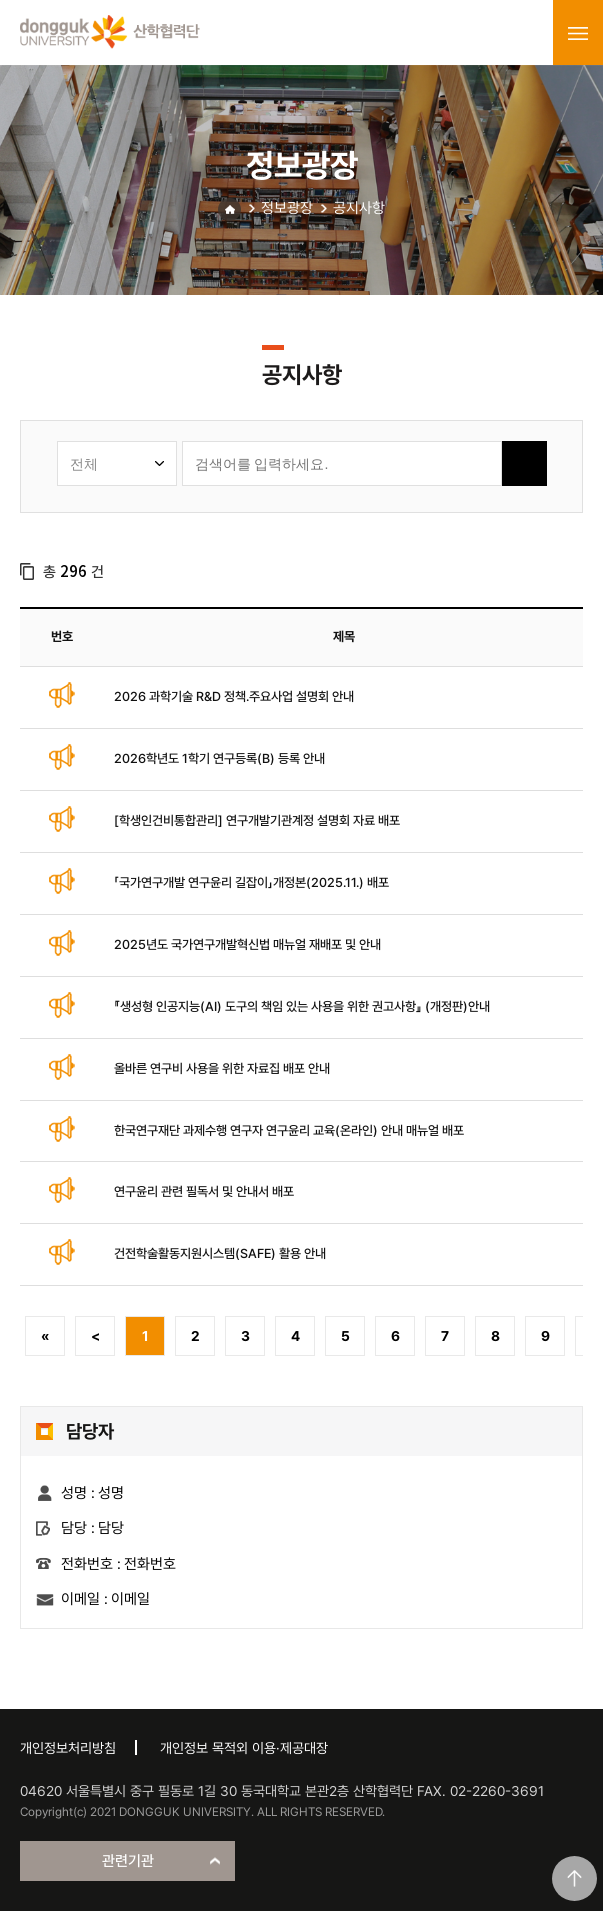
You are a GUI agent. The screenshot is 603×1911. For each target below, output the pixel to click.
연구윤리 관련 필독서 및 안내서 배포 (204, 1191)
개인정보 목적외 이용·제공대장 (244, 1748)
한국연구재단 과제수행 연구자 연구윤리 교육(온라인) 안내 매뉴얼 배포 (289, 1130)
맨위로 (574, 1878)
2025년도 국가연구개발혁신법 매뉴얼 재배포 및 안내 (247, 944)
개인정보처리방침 (68, 1748)
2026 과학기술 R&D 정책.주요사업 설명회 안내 (234, 696)
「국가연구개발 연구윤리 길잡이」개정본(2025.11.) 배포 (251, 882)
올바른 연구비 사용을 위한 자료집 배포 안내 (222, 1068)
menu (578, 33)
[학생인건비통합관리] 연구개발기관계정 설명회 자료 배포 (257, 820)
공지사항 (359, 208)
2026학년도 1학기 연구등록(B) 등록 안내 (219, 758)
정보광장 (287, 208)
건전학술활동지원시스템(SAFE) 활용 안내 (220, 1253)
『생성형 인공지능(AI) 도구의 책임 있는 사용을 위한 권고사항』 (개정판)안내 (302, 1006)
